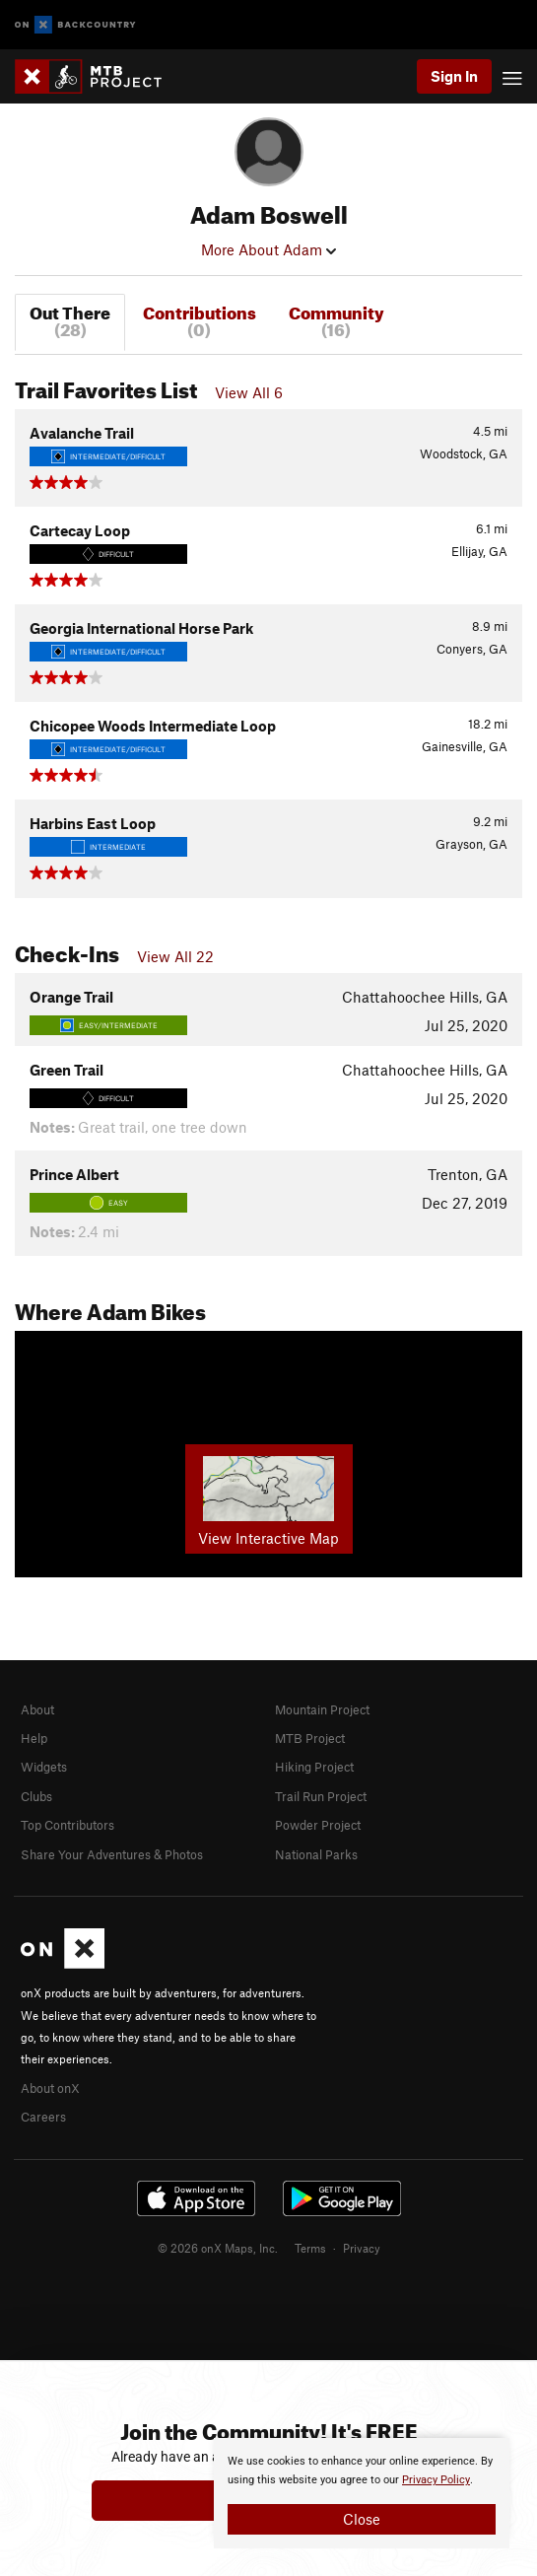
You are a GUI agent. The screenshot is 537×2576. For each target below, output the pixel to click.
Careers (43, 2116)
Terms (310, 2248)
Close (361, 2519)
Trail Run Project (321, 1796)
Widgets (44, 1767)
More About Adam (268, 249)
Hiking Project (314, 1767)
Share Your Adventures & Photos (112, 1854)
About (37, 1709)
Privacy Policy (436, 2479)
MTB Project (310, 1738)
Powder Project (318, 1825)
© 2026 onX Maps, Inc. (218, 2248)
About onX (50, 2088)
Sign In (454, 76)
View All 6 (249, 392)
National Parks (316, 1854)
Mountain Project (322, 1709)
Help (34, 1738)
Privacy (361, 2248)
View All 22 (175, 956)
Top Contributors (67, 1825)
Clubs (36, 1796)
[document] (362, 2493)
